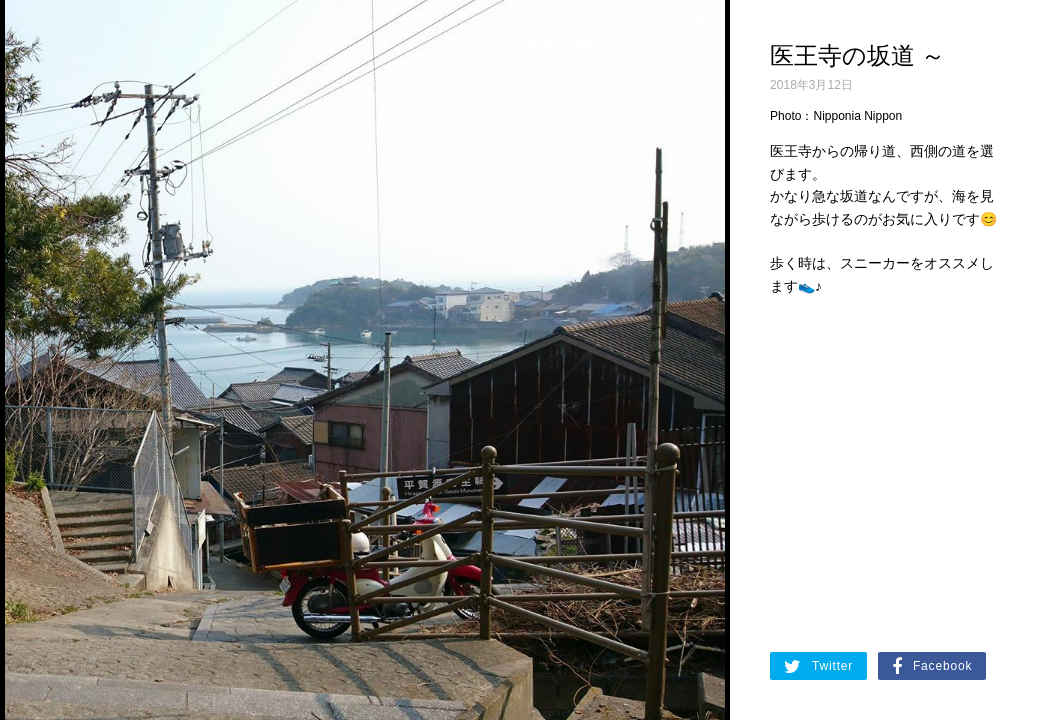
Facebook (932, 667)
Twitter (818, 667)
